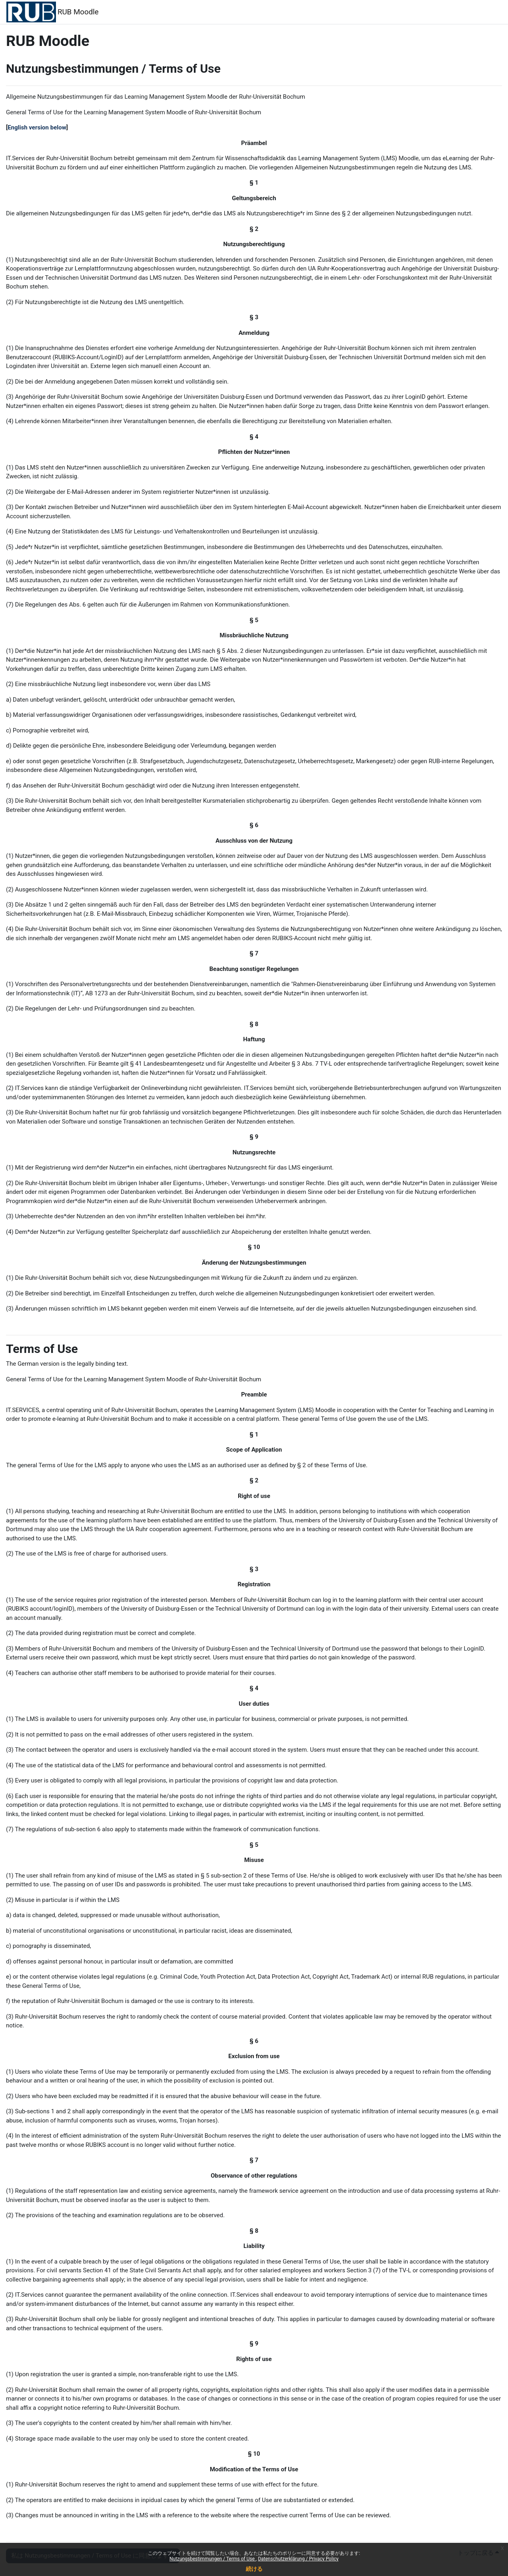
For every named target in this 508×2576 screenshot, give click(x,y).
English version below (37, 127)
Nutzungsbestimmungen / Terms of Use (212, 2559)
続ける (254, 2569)
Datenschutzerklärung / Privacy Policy (298, 2559)
